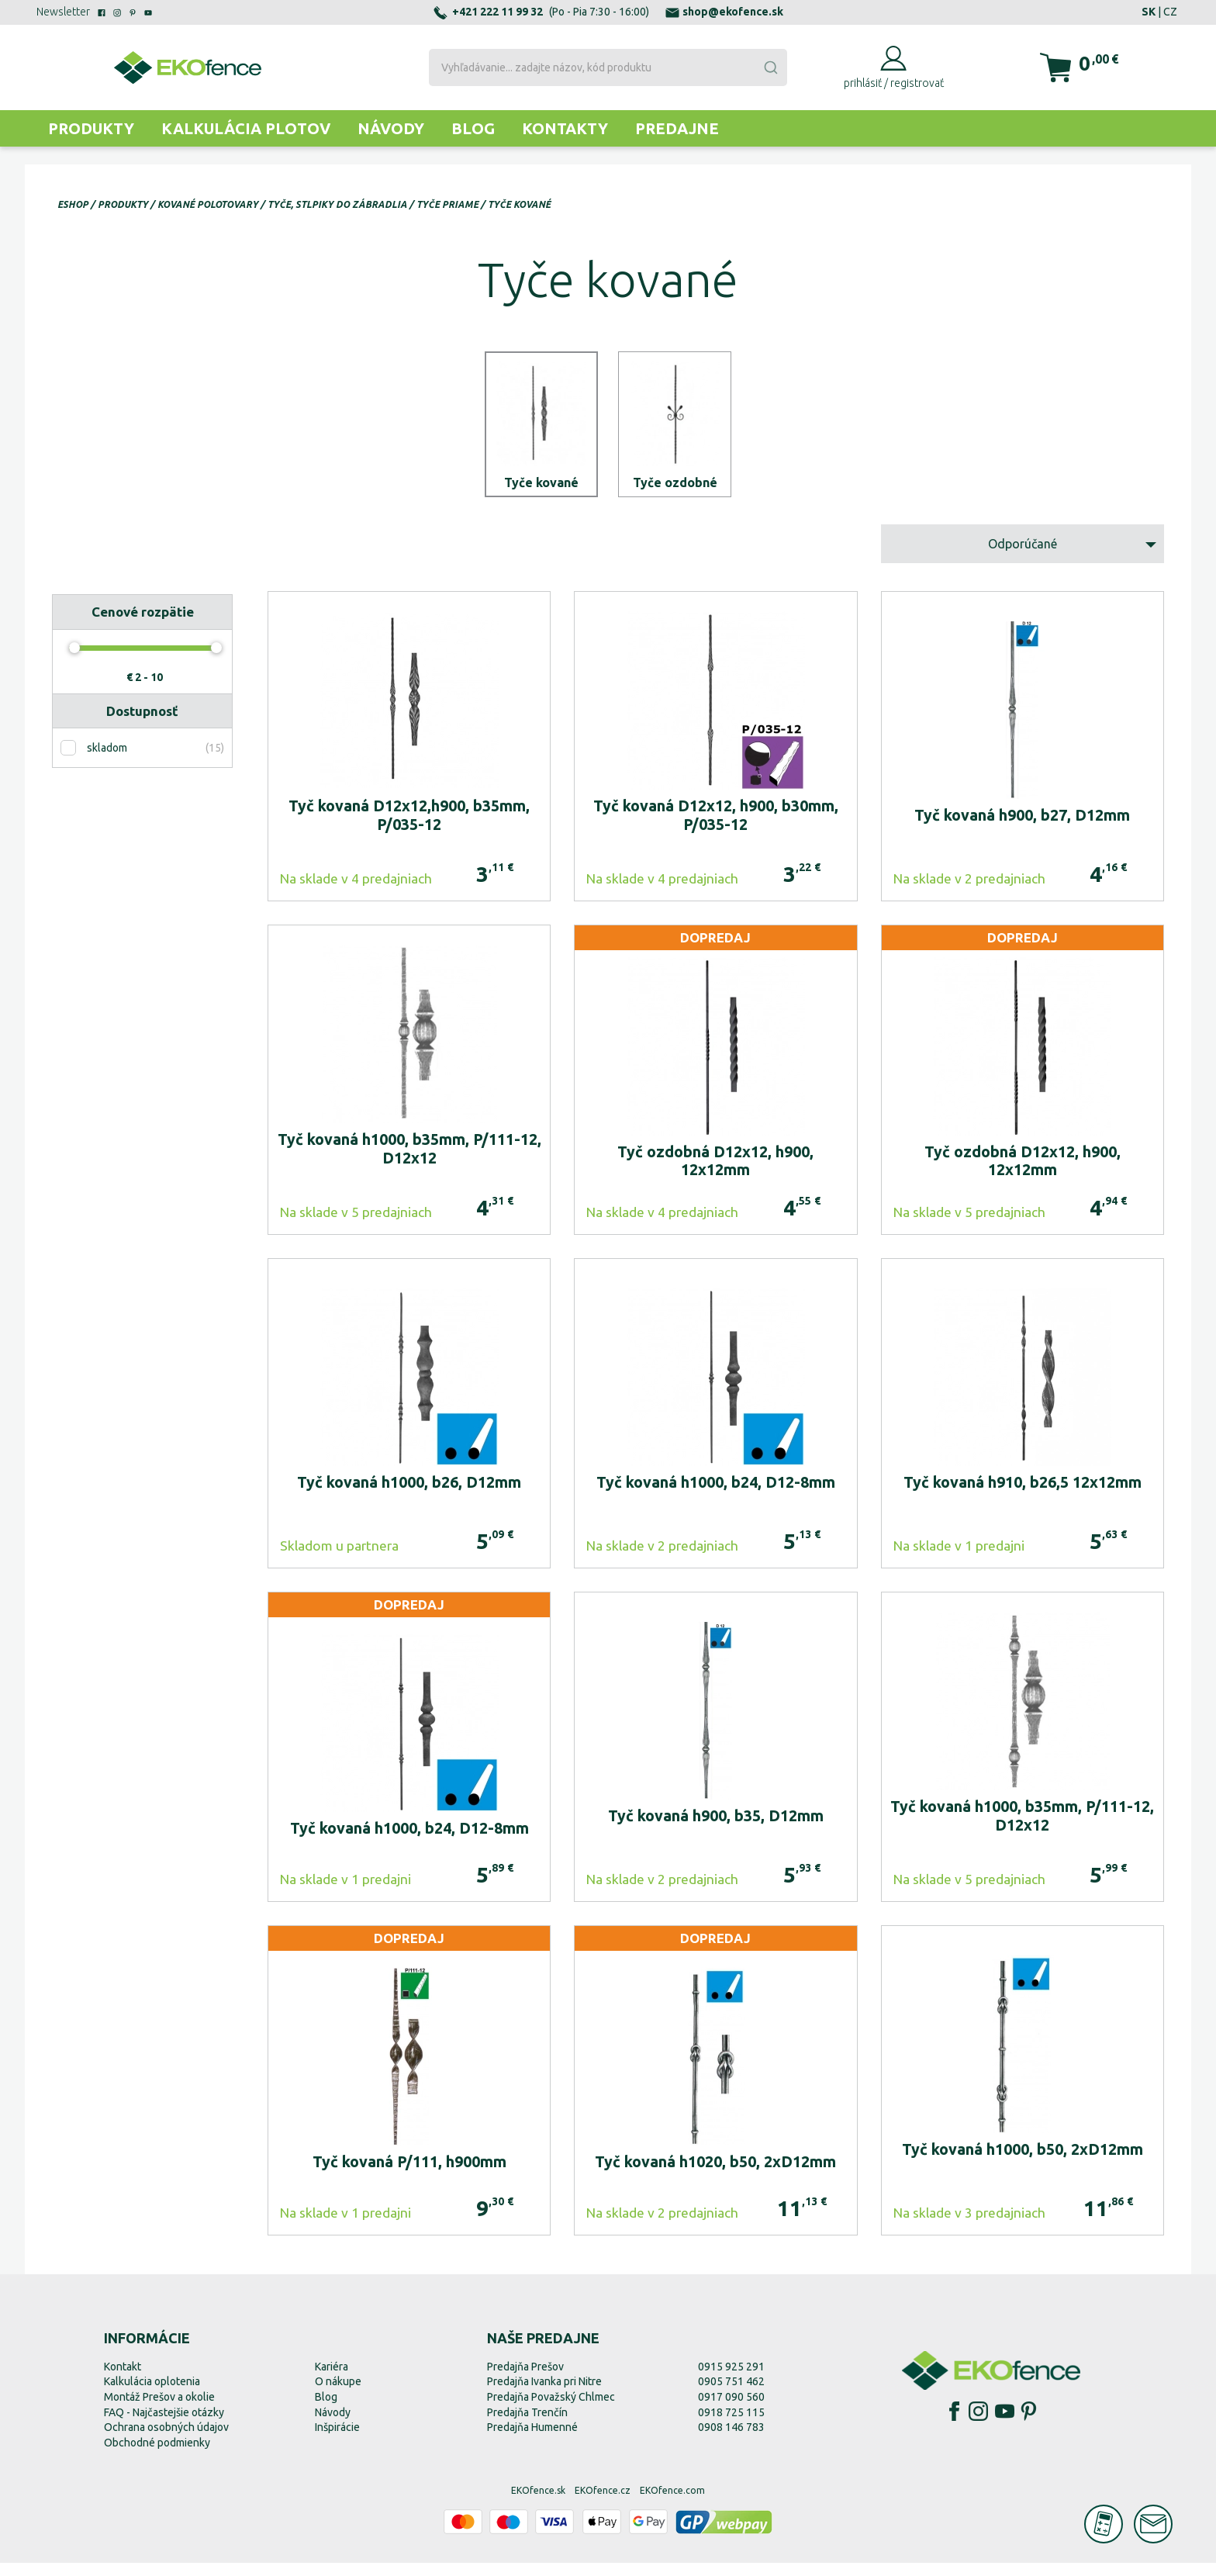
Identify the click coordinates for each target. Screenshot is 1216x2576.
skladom (107, 762)
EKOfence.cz (602, 2504)
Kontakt (122, 2380)
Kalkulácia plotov (245, 128)
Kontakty (565, 128)
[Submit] (770, 67)
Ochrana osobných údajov (166, 2440)
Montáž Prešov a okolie (159, 2410)
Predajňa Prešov (525, 2380)
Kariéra (331, 2380)
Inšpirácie (337, 2440)
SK (1149, 11)
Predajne (677, 128)
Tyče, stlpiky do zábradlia (337, 204)
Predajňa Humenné (532, 2440)
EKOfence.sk (538, 2504)
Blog (473, 128)
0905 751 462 (731, 2395)
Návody (391, 128)
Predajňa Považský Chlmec (551, 2410)
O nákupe (338, 2395)
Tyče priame (447, 204)
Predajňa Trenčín (527, 2425)
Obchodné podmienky (157, 2456)
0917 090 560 (731, 2410)
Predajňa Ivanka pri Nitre (544, 2395)
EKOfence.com (672, 2504)
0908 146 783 (731, 2440)
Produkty (91, 128)
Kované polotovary (207, 204)
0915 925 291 (731, 2380)
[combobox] (607, 67)
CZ (1170, 11)
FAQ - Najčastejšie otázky (164, 2425)
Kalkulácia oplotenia (152, 2395)
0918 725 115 (731, 2425)
